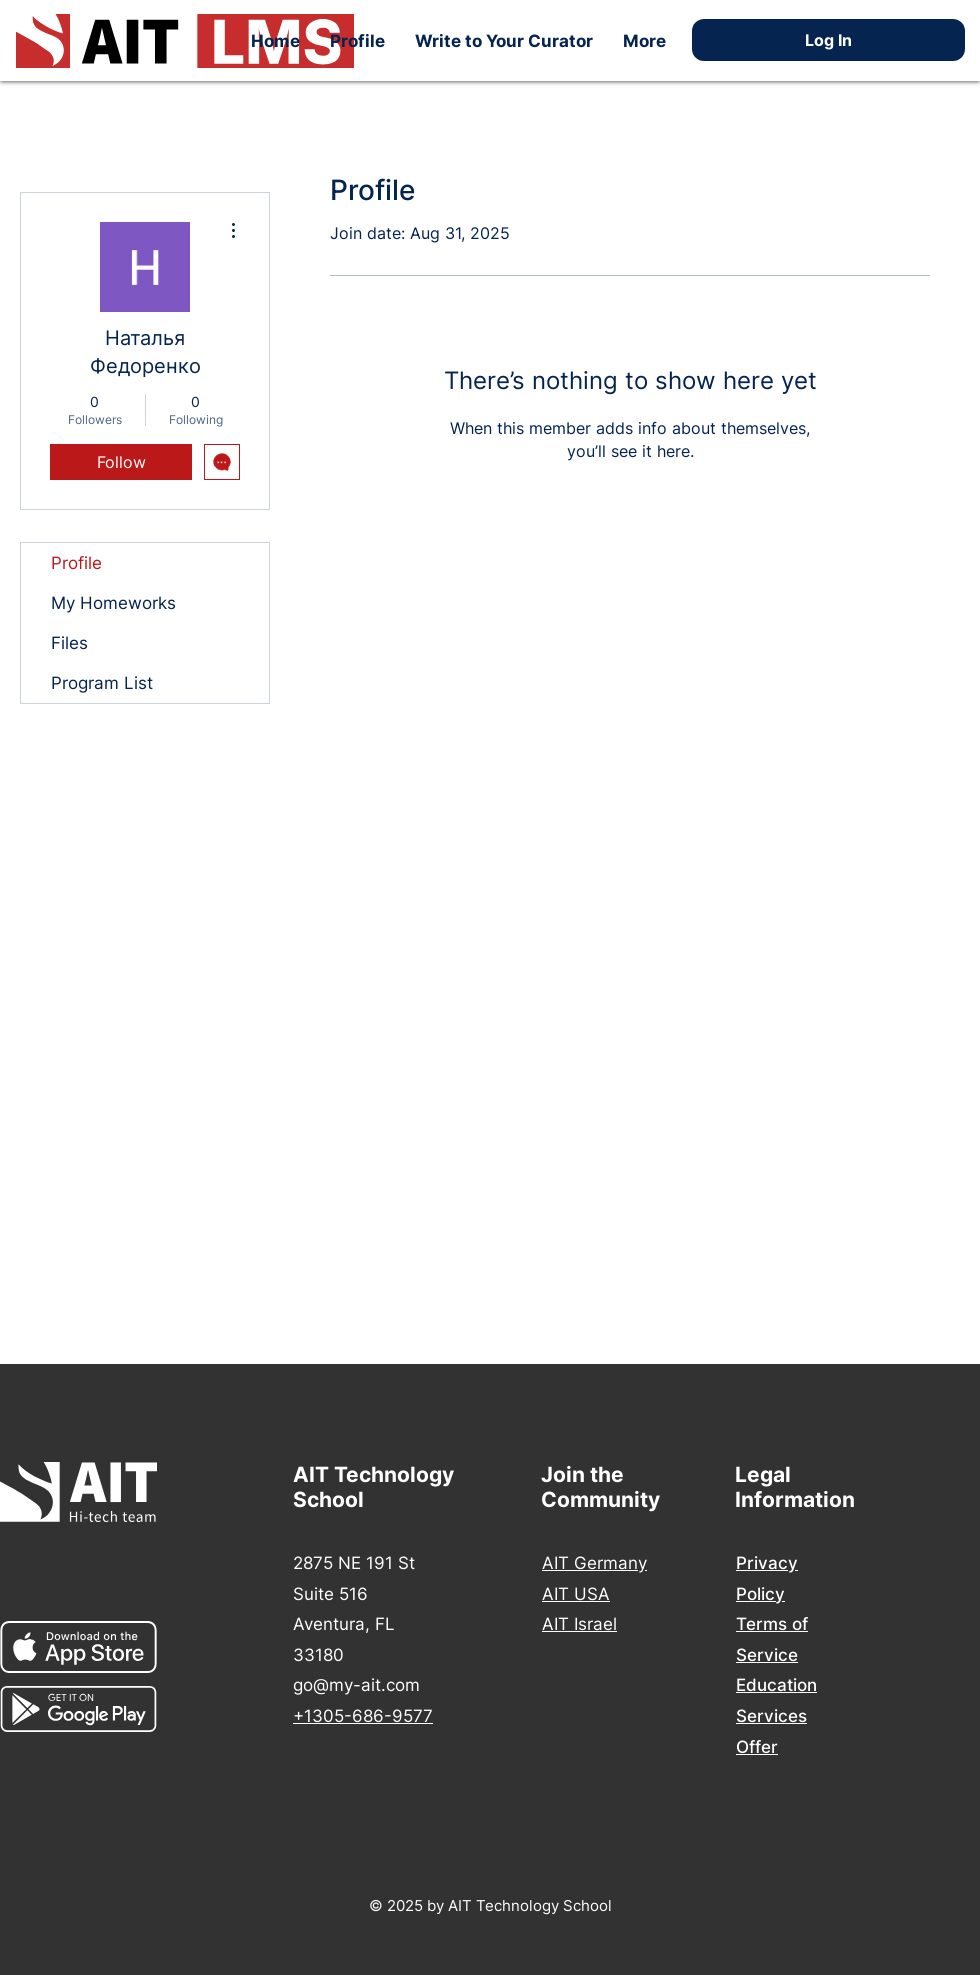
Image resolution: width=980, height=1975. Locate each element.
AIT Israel (579, 1624)
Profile (76, 563)
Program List (102, 683)
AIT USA (576, 1594)
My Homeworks (113, 603)
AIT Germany (594, 1563)
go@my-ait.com (356, 1685)
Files (69, 643)
